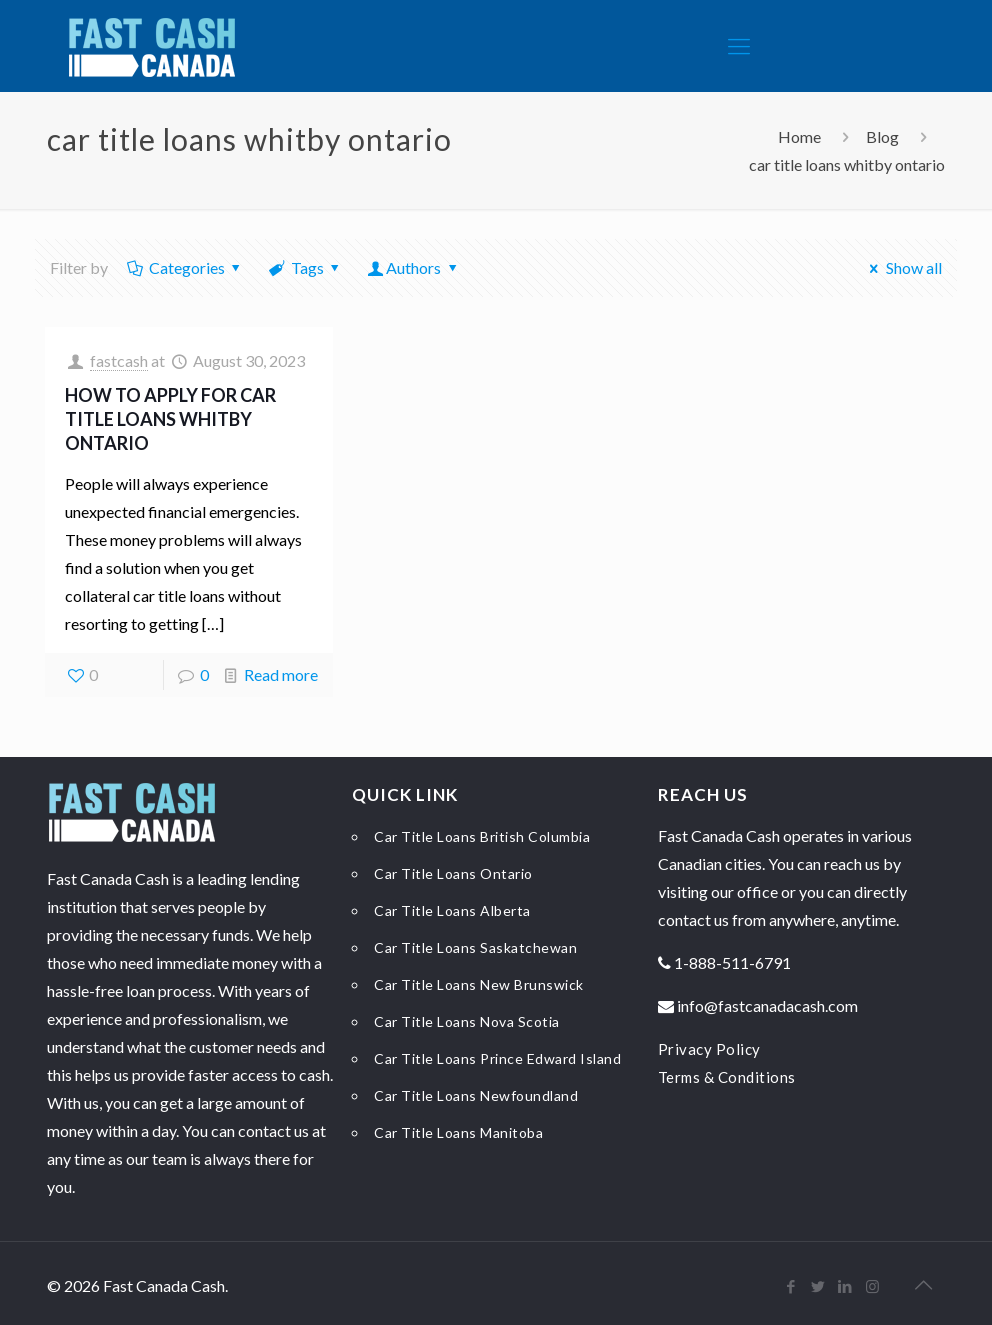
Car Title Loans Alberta (452, 910)
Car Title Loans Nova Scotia (467, 1021)
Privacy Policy (709, 1049)
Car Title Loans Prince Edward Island (497, 1058)
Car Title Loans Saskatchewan (475, 947)
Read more (281, 674)
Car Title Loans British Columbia (482, 836)
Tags (305, 267)
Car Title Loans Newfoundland (476, 1095)
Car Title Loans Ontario (453, 873)
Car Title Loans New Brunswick (479, 984)
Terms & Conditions (727, 1077)
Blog (882, 136)
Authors (414, 267)
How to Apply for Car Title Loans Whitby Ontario (170, 419)
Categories (185, 267)
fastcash (119, 360)
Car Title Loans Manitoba (458, 1132)
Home (799, 136)
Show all (902, 267)
